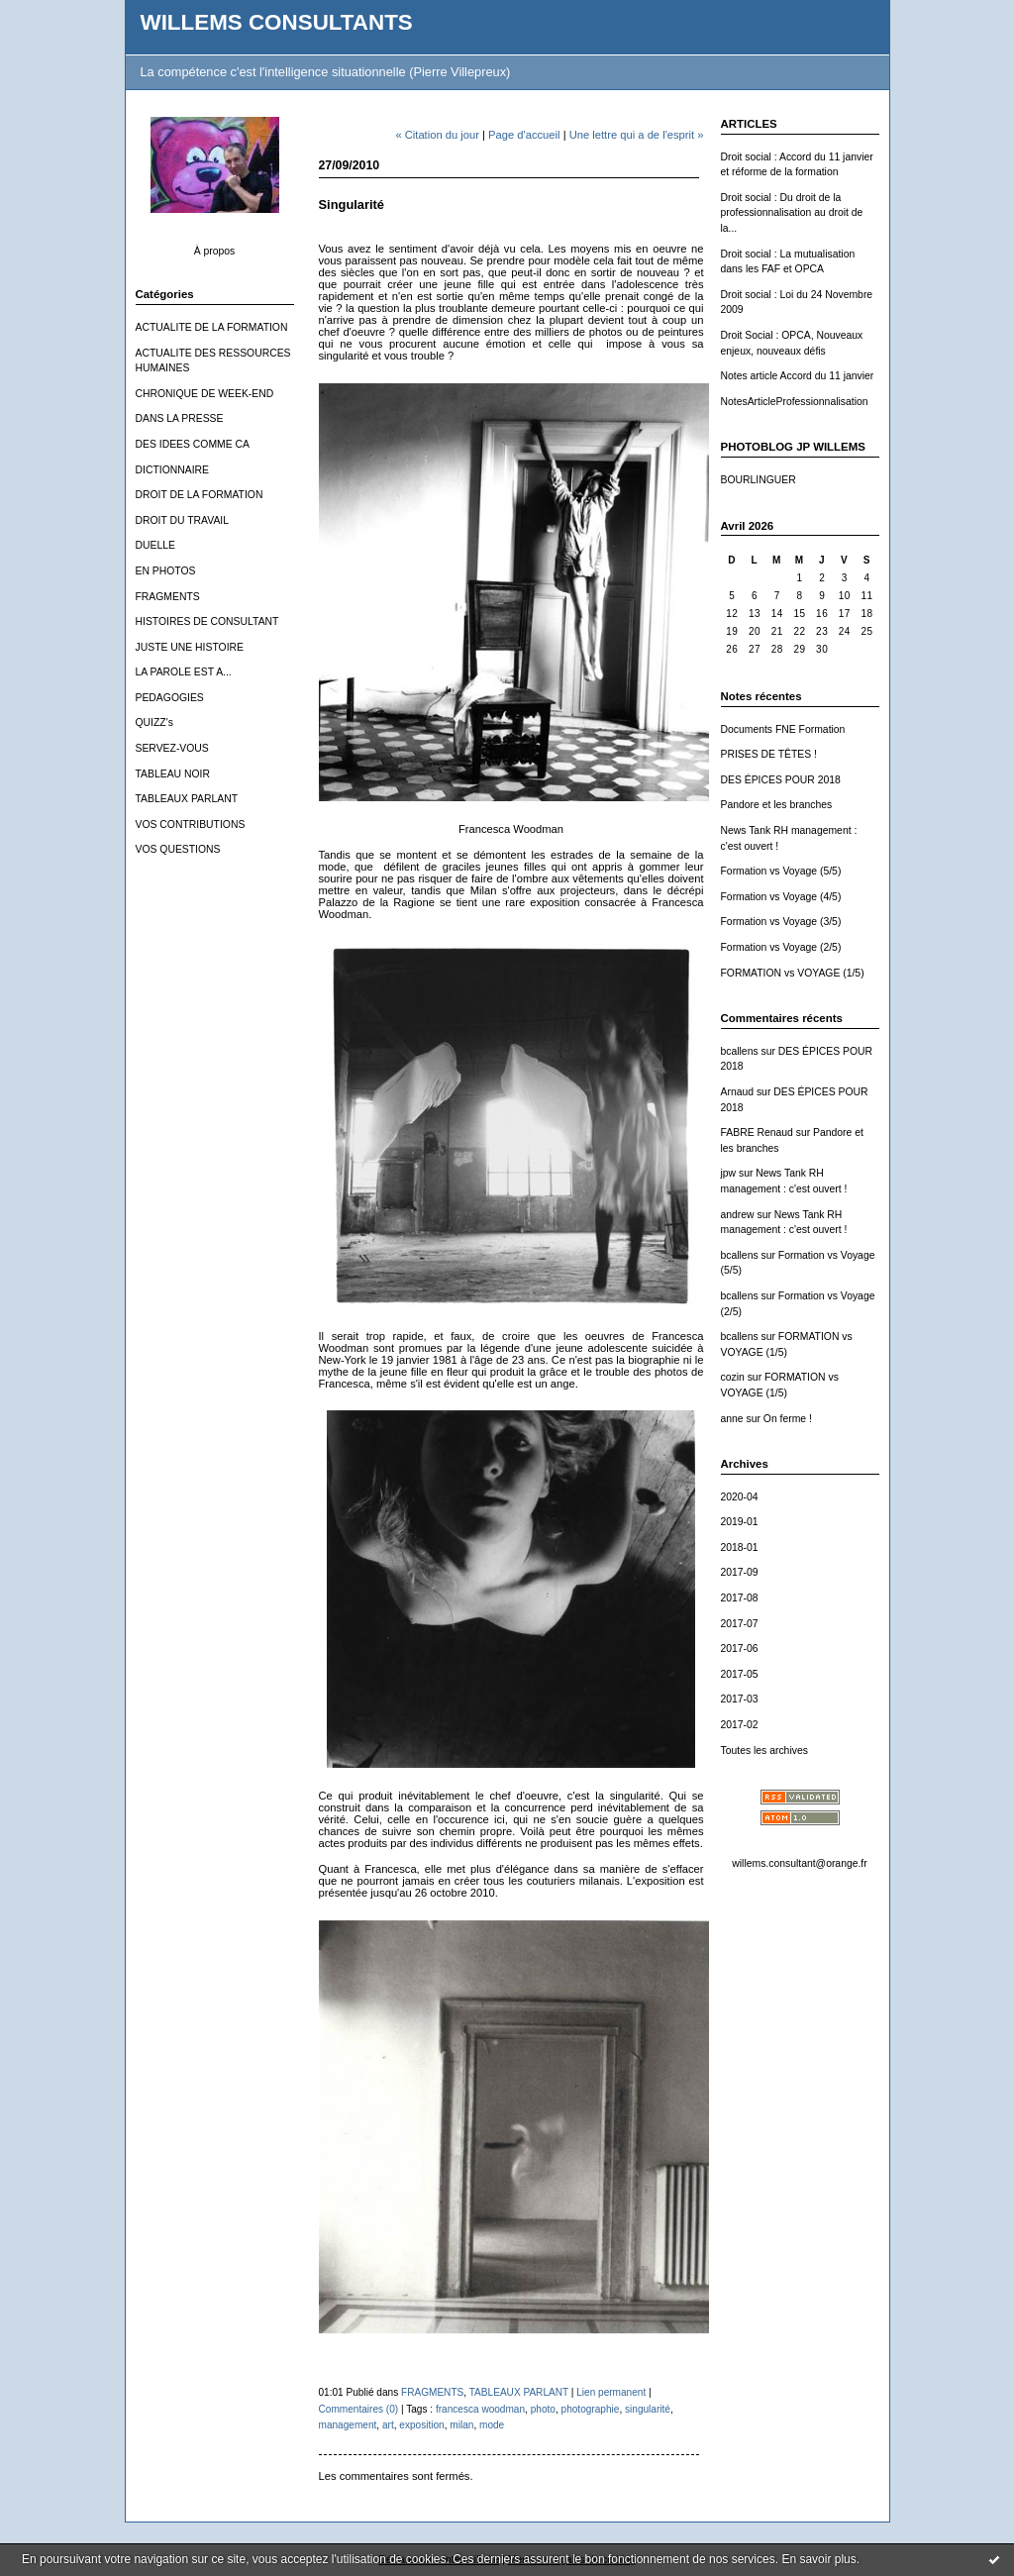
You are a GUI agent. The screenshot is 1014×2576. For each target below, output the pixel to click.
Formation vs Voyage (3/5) (781, 921)
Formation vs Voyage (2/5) (781, 947)
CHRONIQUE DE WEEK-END (205, 393)
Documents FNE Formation (783, 729)
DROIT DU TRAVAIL (183, 520)
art (388, 2425)
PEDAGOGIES (170, 697)
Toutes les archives (764, 1750)
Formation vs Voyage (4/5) (781, 896)
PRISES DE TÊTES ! (769, 754)
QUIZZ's (154, 722)
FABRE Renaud (757, 1132)
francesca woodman (480, 2409)
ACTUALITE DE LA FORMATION (212, 327)
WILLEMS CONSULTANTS (277, 22)
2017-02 (740, 1724)
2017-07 (740, 1623)
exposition (421, 2425)
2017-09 (740, 1572)
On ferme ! (787, 1418)
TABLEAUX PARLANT (187, 798)
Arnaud (738, 1091)
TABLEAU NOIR (173, 774)
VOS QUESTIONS (178, 849)
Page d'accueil (523, 135)
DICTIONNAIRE (172, 469)
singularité (647, 2409)
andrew (738, 1214)
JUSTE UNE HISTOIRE (190, 647)
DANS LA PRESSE (180, 418)
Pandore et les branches (777, 804)
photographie (590, 2409)
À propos (215, 251)
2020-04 (740, 1497)
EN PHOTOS (166, 571)
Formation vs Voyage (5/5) (781, 871)
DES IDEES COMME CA (193, 444)
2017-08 (740, 1598)
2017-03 (740, 1699)
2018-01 (740, 1547)
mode (491, 2425)
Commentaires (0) (359, 2409)
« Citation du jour (437, 135)
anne (732, 1418)
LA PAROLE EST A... (184, 672)
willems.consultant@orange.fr (799, 1863)
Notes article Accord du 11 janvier (797, 375)
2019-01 (740, 1521)
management (348, 2425)
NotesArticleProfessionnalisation (794, 401)
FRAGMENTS (168, 596)
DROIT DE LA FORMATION (199, 494)
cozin (733, 1377)
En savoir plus (818, 2559)
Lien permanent (611, 2392)
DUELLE (155, 545)
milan (461, 2425)
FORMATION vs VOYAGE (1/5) (792, 973)
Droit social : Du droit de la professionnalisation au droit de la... (792, 213)
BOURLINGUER (758, 479)
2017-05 (740, 1674)
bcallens (740, 1051)
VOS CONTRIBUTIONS (191, 824)
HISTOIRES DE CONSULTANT (207, 621)
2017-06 (740, 1648)
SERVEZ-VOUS (172, 748)
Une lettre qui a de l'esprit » (636, 135)
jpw (729, 1173)
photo (543, 2409)
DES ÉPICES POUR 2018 (781, 779)
